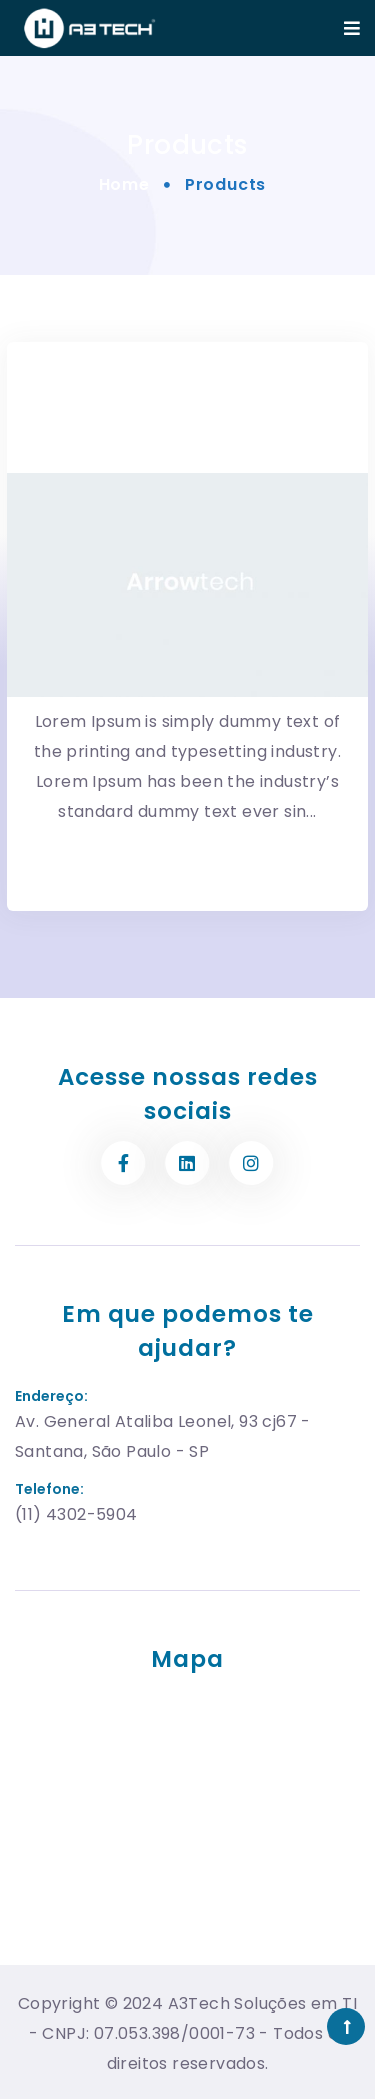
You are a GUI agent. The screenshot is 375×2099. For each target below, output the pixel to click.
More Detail (187, 840)
